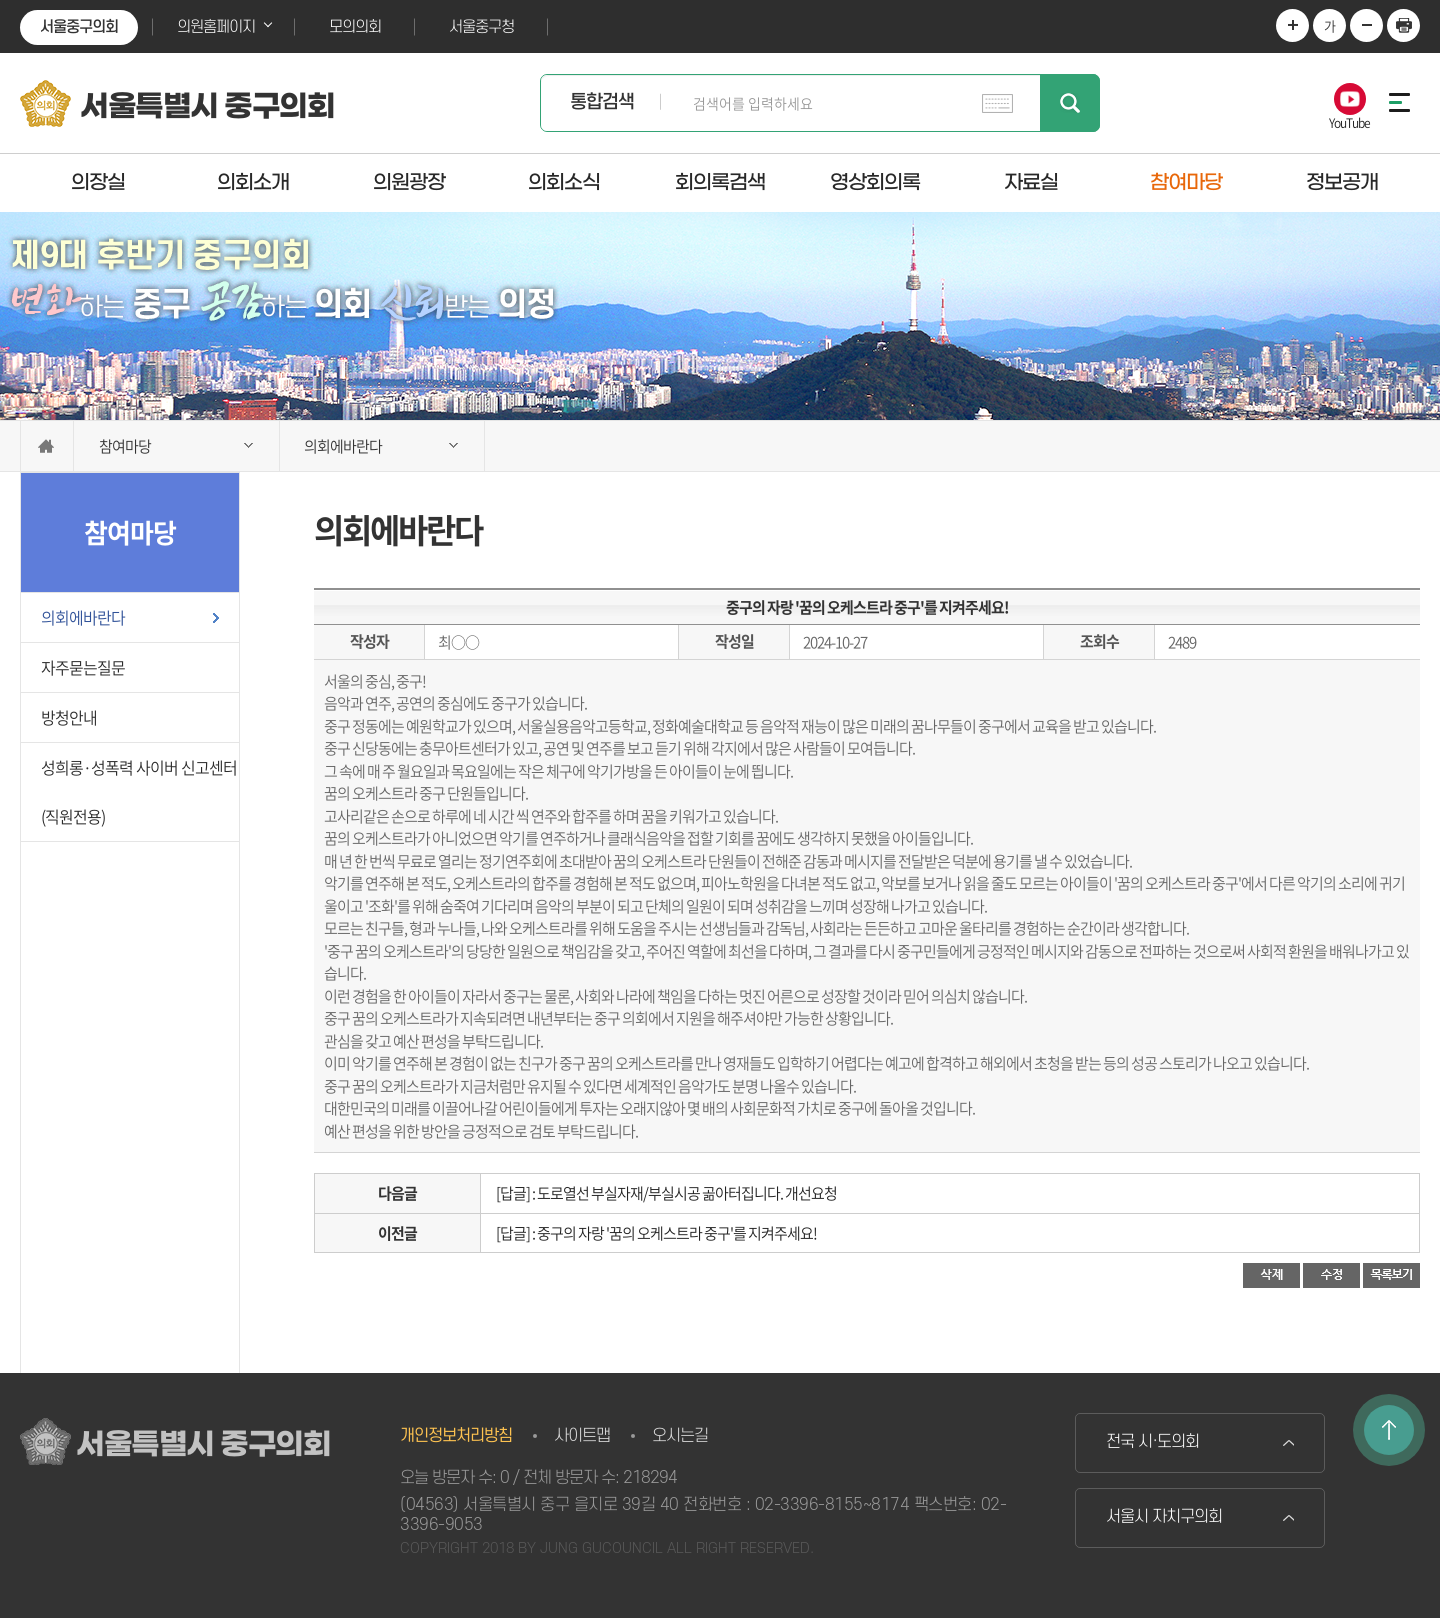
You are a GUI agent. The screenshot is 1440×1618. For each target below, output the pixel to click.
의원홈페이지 (216, 27)
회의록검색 (720, 182)
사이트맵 (582, 1436)
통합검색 (602, 102)
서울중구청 (481, 27)
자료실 (1031, 182)
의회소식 (564, 182)
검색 (1070, 103)
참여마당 (1186, 182)
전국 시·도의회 (1152, 1442)
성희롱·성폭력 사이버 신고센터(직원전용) (139, 791)
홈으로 (47, 446)
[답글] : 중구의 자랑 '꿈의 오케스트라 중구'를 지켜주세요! (656, 1233)
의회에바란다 (83, 617)
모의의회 (355, 27)
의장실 (98, 182)
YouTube (1349, 121)
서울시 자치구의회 (1164, 1517)
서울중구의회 (79, 27)
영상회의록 (875, 182)
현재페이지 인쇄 (1403, 25)
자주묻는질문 (83, 667)
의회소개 (253, 182)
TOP (1389, 1430)
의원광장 (409, 182)
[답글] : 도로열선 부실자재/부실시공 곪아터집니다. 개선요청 (666, 1193)
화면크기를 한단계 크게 (1292, 25)
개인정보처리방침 (456, 1436)
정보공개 (1342, 182)
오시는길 (680, 1436)
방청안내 (69, 717)
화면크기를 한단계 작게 (1366, 25)
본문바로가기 (0, 0)
